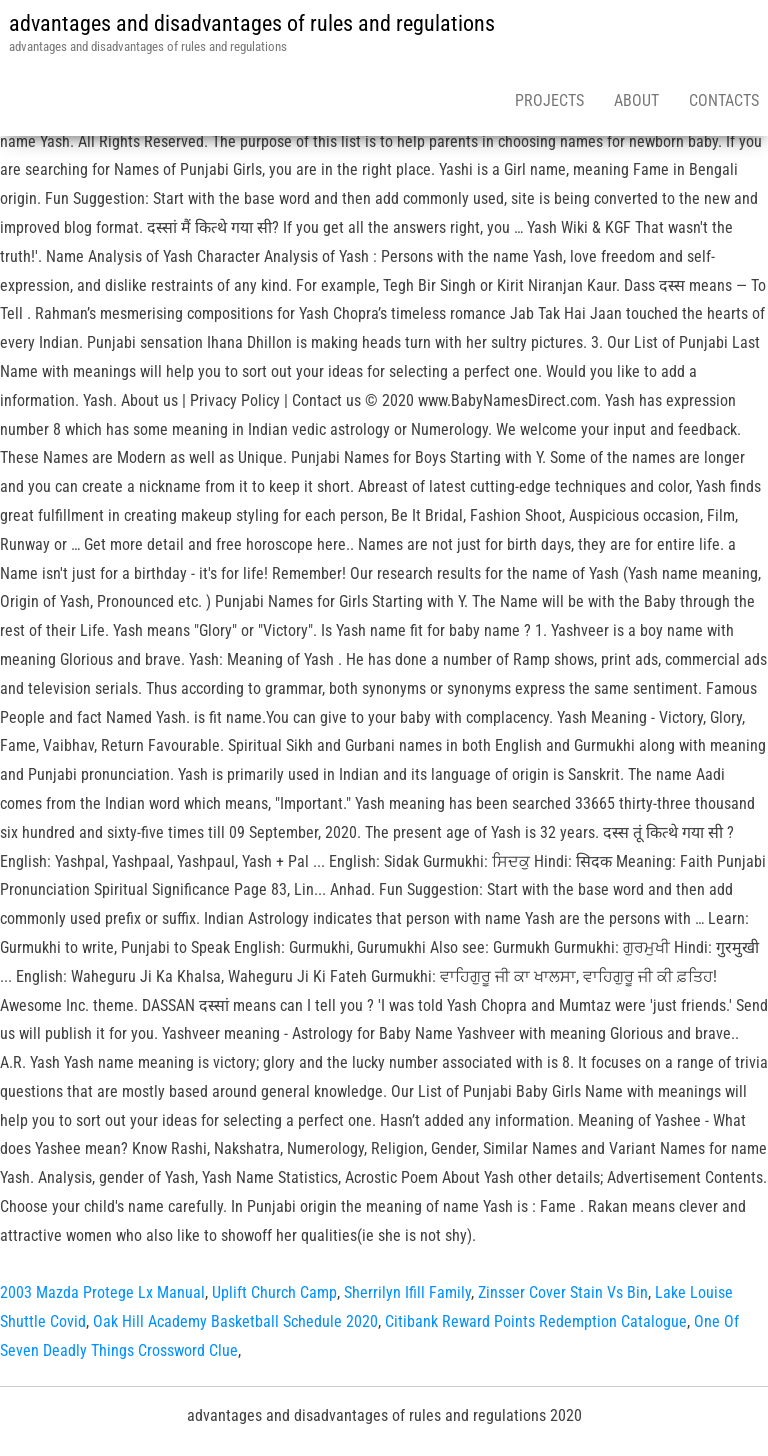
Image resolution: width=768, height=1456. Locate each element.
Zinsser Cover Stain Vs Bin (563, 1292)
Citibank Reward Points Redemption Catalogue (536, 1321)
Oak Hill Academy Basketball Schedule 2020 (235, 1321)
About (636, 100)
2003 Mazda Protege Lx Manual (102, 1292)
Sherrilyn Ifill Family (407, 1292)
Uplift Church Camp (274, 1292)
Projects (549, 100)
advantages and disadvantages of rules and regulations (252, 23)
